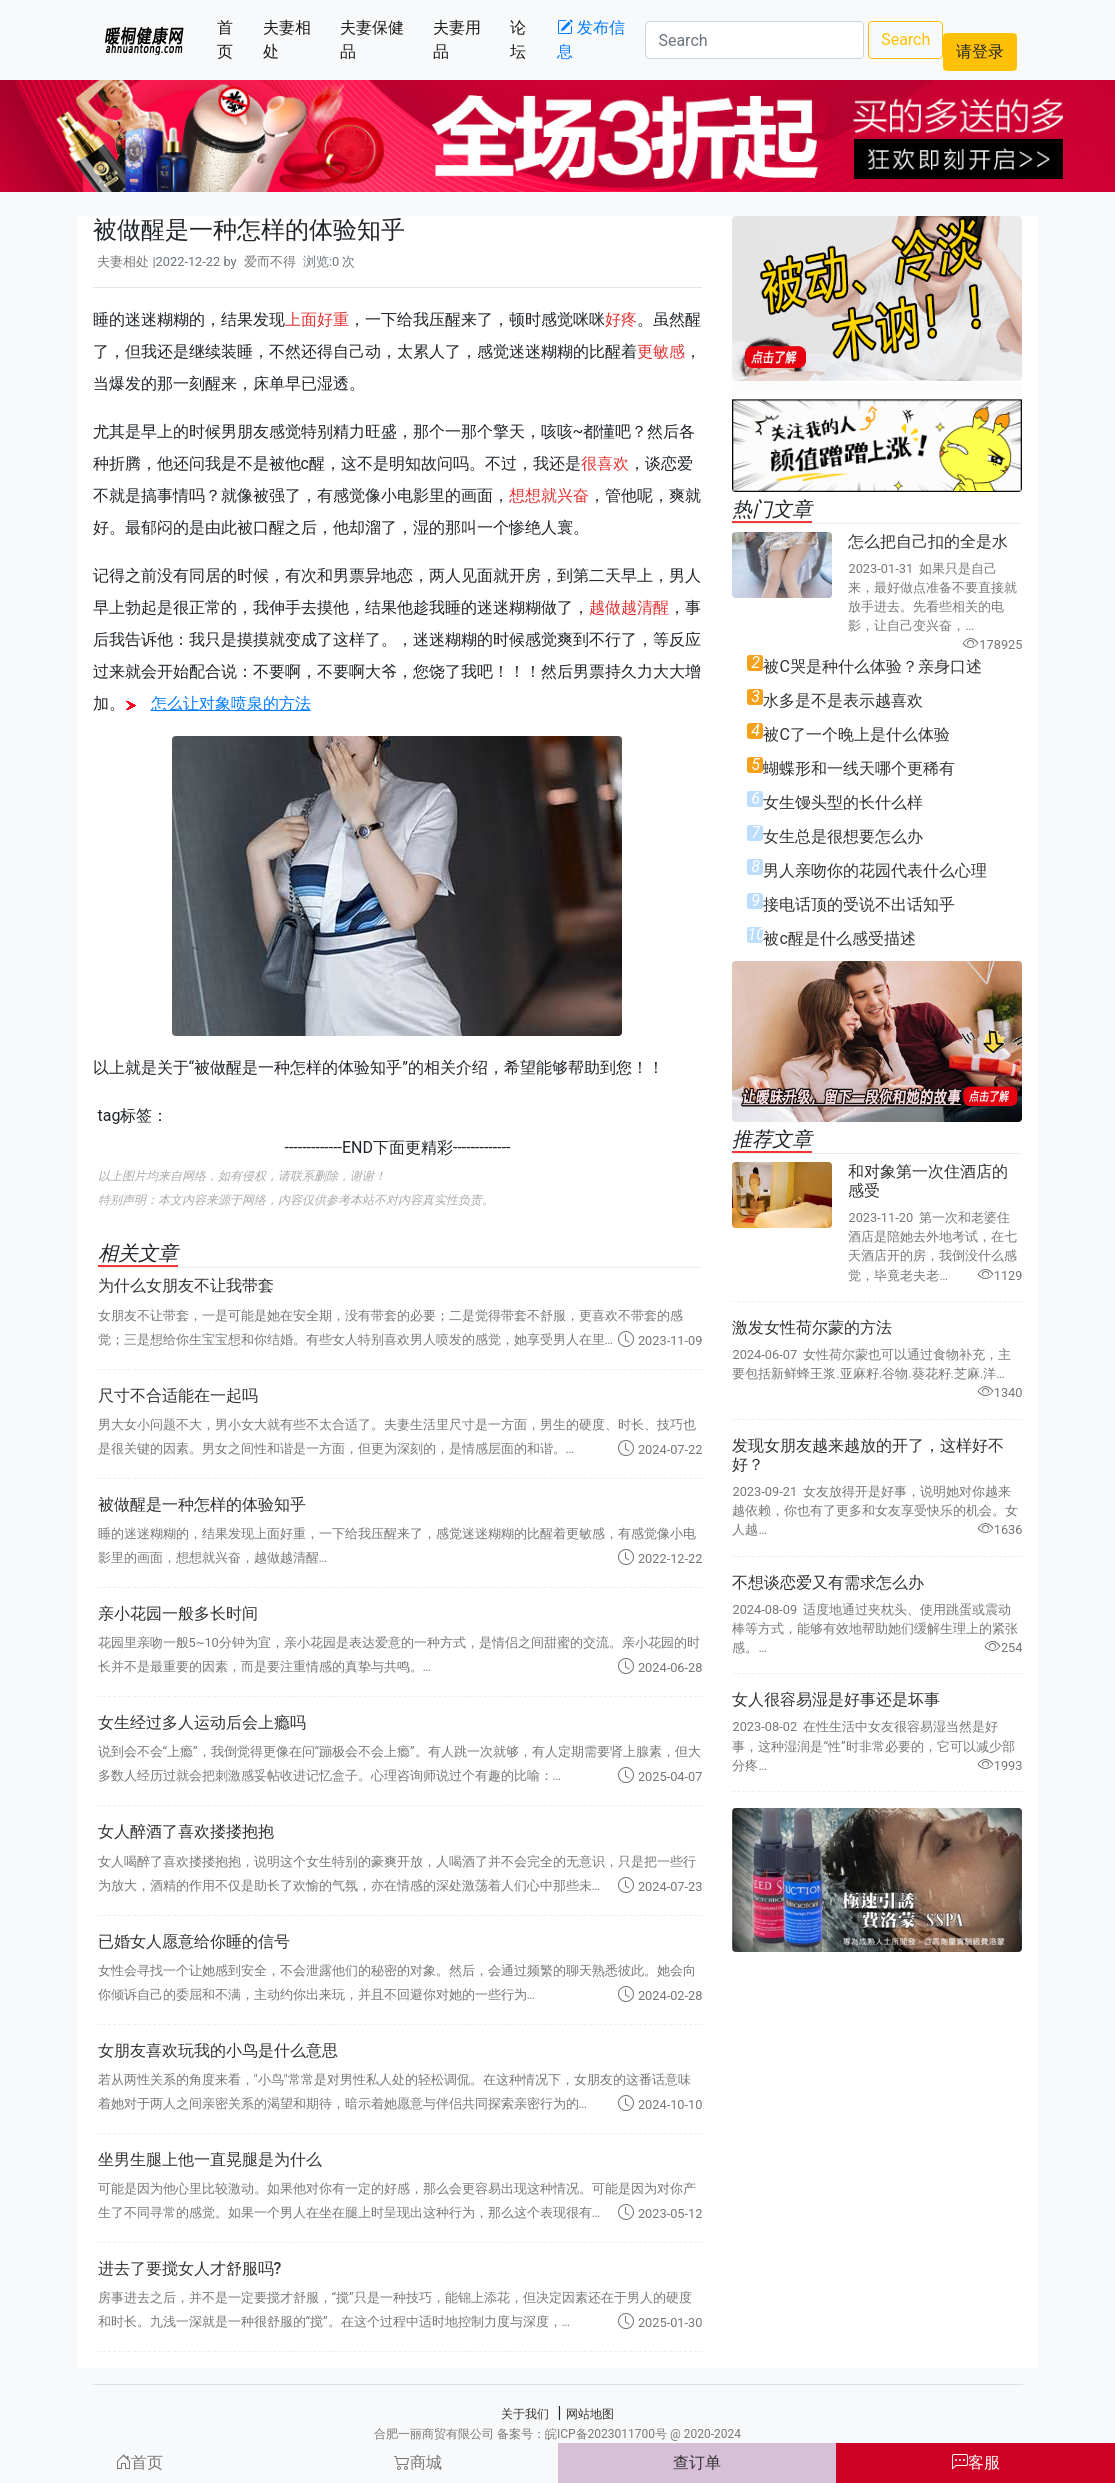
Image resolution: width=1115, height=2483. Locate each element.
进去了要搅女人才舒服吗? (190, 2268)
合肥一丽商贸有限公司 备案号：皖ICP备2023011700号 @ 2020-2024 (557, 2434)
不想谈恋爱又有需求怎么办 (828, 1582)
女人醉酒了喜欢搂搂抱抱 (186, 1831)
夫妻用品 (467, 39)
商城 (418, 2462)
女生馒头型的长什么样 (843, 802)
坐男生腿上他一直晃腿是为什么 (210, 2159)
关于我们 (525, 2414)
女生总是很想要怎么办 (843, 836)
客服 (976, 2462)
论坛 (529, 39)
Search (905, 39)
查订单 (697, 2462)
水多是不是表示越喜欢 (843, 700)
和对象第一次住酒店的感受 (928, 1181)
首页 (236, 39)
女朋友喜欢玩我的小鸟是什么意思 (218, 2050)
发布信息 (591, 39)
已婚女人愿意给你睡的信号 (194, 1941)
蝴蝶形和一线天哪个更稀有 (859, 768)
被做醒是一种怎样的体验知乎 (202, 1504)
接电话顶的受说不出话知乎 (859, 904)
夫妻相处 (297, 39)
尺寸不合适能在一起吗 (178, 1395)
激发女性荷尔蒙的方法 (812, 1327)
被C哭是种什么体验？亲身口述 (872, 666)
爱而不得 (270, 261)
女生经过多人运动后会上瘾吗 (202, 1722)
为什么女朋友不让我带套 (186, 1285)
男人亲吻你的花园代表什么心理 (875, 870)
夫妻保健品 (379, 39)
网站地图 (590, 2414)
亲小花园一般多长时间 (178, 1613)
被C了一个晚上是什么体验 (856, 734)
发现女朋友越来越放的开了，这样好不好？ (868, 1455)
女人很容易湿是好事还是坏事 (836, 1699)
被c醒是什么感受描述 (839, 938)
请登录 (980, 51)
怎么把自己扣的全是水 (928, 541)
